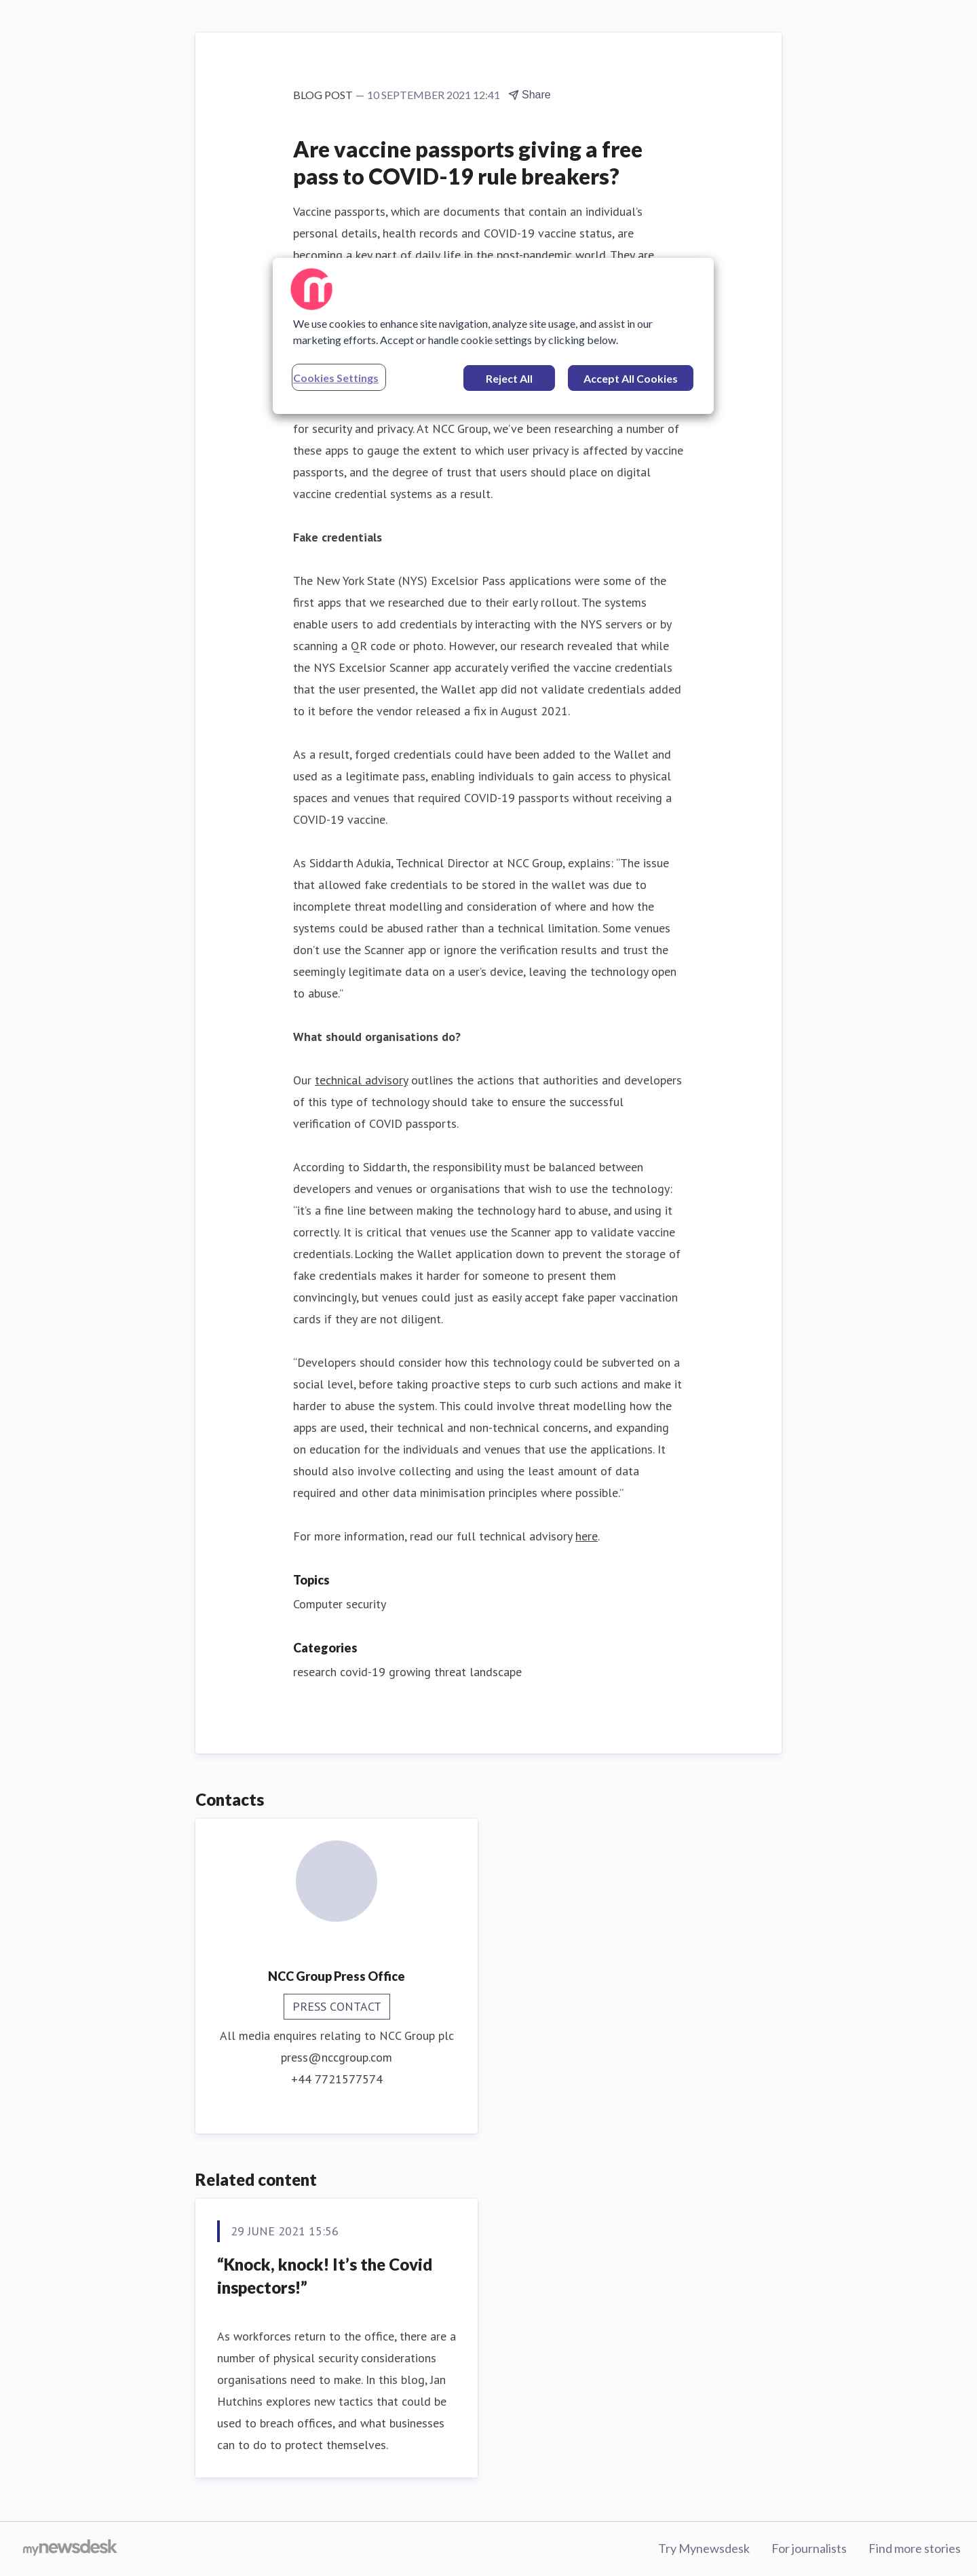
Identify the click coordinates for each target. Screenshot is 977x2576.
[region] (493, 336)
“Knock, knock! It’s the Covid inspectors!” (324, 2275)
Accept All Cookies (630, 378)
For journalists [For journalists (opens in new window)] (809, 2548)
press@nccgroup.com (336, 2057)
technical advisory (361, 1080)
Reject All (509, 378)
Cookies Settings (336, 377)
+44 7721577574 (337, 2079)
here (586, 1536)
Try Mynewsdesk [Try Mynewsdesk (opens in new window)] (704, 2548)
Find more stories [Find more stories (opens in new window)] (914, 2548)
